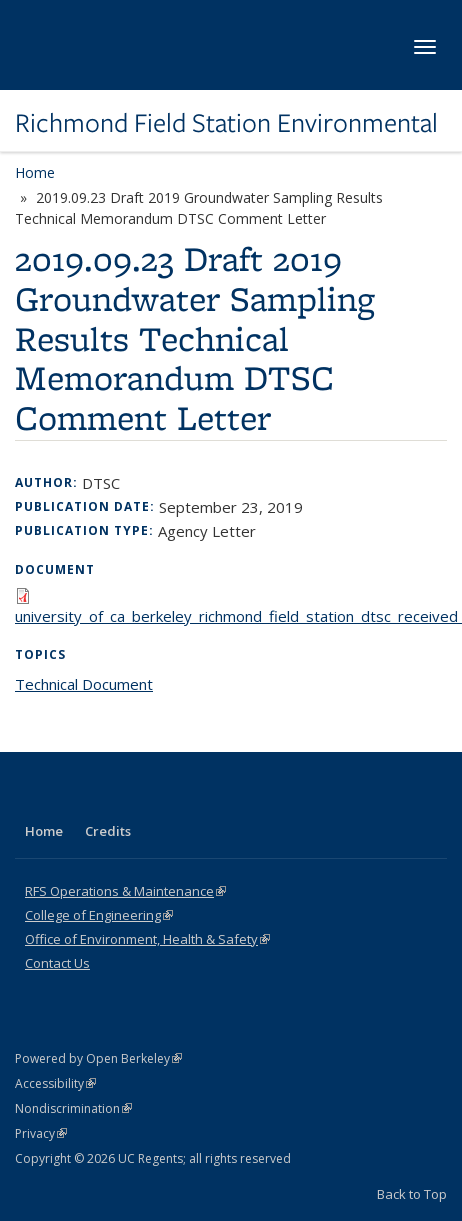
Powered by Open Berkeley (98, 1058)
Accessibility (55, 1083)
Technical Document (84, 684)
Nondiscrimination (73, 1108)
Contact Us (57, 963)
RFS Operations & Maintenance (125, 891)
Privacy (41, 1133)
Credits (108, 831)
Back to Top (412, 1194)
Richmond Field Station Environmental (226, 123)
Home (35, 172)
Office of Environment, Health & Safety (147, 939)
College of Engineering (99, 915)
